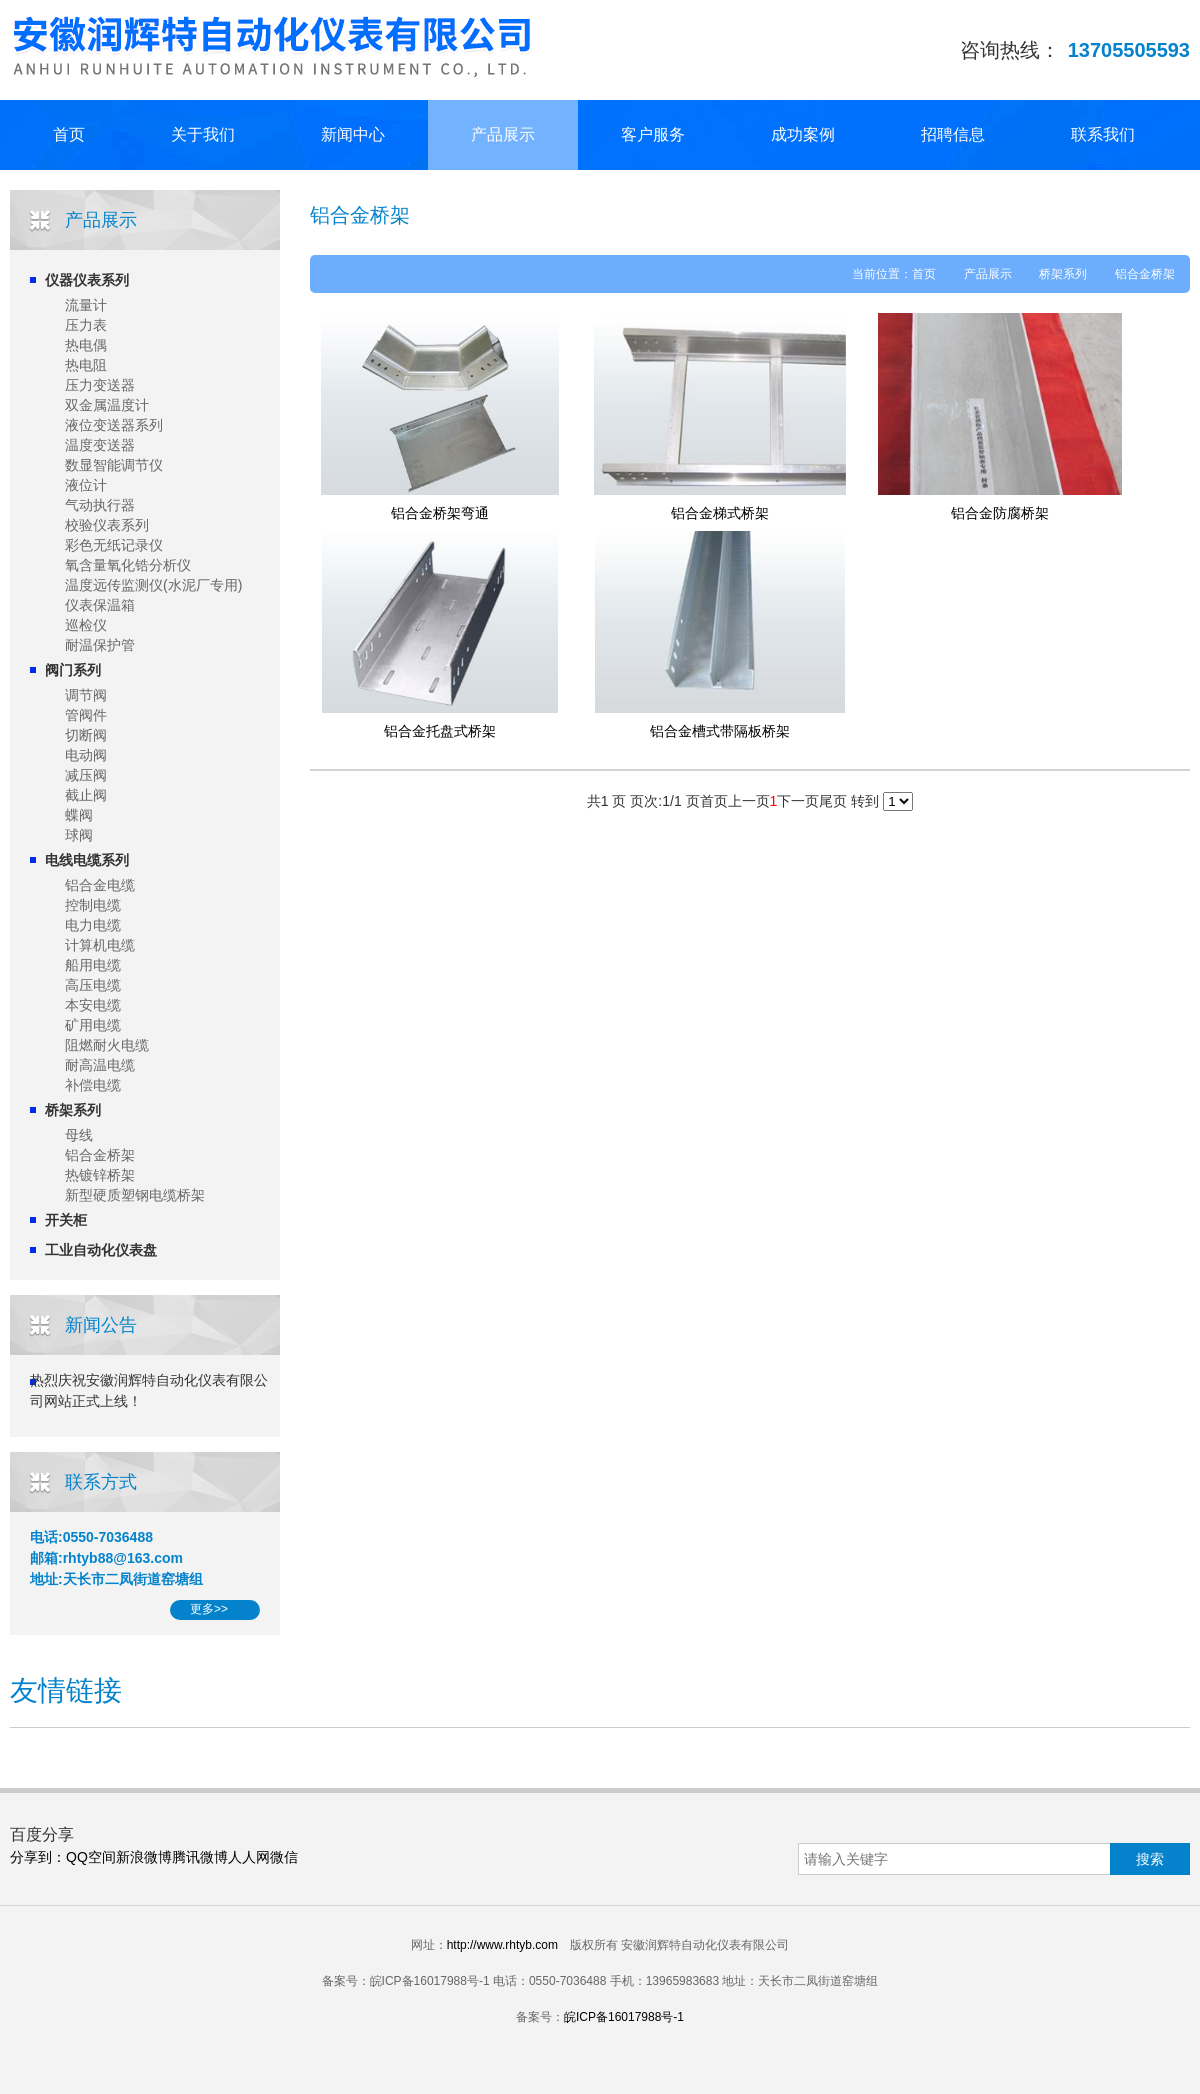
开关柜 (66, 1220)
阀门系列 (73, 670)
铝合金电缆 (100, 885)
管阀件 (86, 715)
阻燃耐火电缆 (107, 1045)
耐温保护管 (100, 645)
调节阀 (86, 695)
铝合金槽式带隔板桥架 (720, 731)
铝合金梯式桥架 (720, 513)
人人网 (249, 1857)
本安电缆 (93, 1005)
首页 (69, 134)
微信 (284, 1857)
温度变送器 (100, 445)
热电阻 (86, 365)
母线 (79, 1135)
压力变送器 (100, 385)
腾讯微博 (200, 1857)
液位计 (86, 485)
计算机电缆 (100, 945)
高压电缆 (93, 985)
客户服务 (653, 134)
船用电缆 (93, 965)
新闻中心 (353, 134)
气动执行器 (100, 505)
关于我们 (203, 134)
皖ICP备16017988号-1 (624, 2017)
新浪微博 (144, 1857)
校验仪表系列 (107, 525)
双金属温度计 (107, 405)
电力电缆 (93, 925)
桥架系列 (73, 1110)
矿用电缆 (93, 1025)
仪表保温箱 (100, 605)
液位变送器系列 (114, 425)
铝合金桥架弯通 (440, 513)
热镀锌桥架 (100, 1175)
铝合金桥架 (100, 1155)
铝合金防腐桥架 (1000, 513)
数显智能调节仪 (114, 465)
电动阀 (86, 755)
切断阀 (86, 735)
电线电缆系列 (87, 860)
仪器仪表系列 (87, 280)
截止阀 (86, 795)
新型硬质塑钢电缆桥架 (135, 1195)
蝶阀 (79, 815)
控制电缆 (93, 905)
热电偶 (86, 345)
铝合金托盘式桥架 (440, 731)
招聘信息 (953, 134)
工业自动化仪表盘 (101, 1250)
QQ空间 (91, 1857)
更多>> (209, 1609)
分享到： (38, 1857)
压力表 (86, 325)
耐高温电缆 (100, 1065)
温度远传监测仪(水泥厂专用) (153, 585)
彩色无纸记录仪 (114, 545)
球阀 (79, 835)
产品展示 (503, 134)
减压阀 (86, 775)
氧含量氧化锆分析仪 (128, 565)
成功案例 (803, 134)
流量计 (86, 305)
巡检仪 (86, 625)
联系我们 (1103, 134)
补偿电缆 (93, 1085)
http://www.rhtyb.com (502, 1945)
